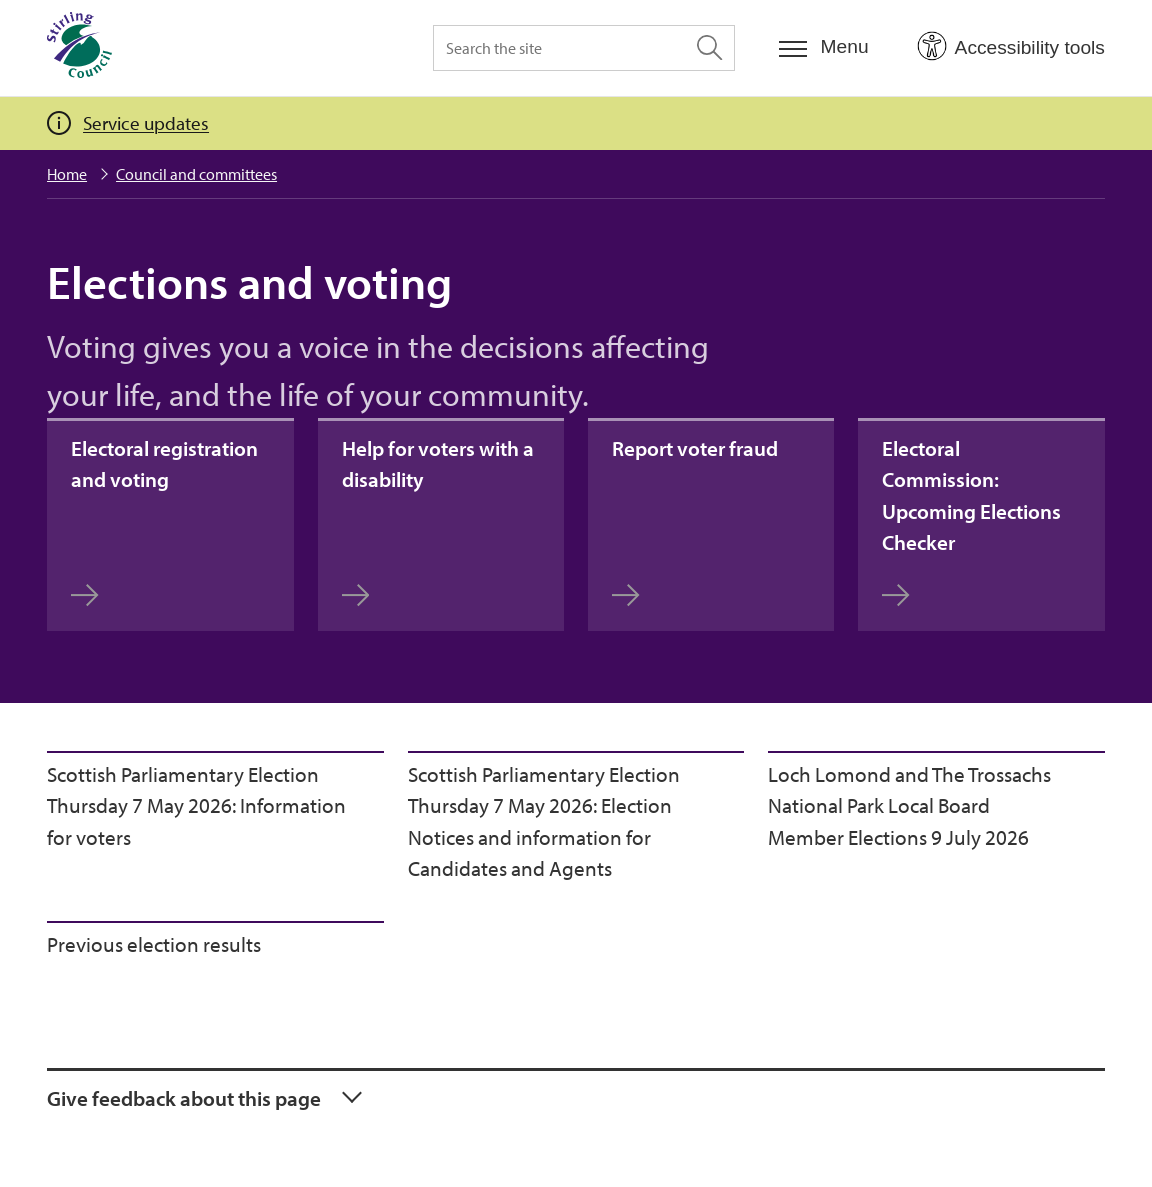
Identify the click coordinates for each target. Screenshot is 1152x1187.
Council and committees (196, 174)
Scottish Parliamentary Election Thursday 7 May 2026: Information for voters (196, 805)
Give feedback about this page (184, 1098)
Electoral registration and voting (164, 521)
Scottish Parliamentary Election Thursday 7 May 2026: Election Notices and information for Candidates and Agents (544, 821)
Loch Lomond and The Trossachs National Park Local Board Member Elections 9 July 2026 (909, 805)
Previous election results (154, 944)
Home (67, 174)
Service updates (146, 123)
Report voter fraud (695, 521)
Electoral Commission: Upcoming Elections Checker (971, 521)
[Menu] (824, 47)
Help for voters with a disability (438, 521)
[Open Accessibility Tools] (1011, 47)
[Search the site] (584, 48)
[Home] (79, 48)
